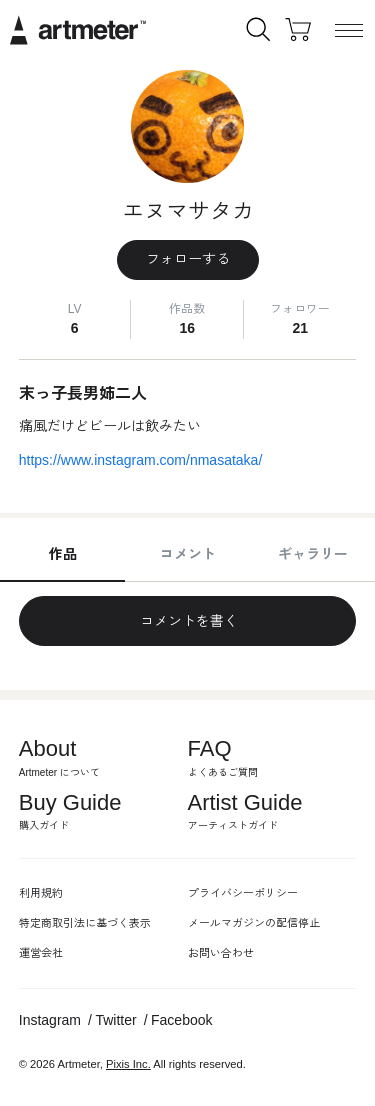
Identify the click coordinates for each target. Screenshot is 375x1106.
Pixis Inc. (128, 1064)
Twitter (115, 1020)
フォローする (188, 259)
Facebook (181, 1020)
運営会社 (41, 953)
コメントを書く (188, 621)
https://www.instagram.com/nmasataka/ (141, 460)
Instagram (50, 1020)
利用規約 (41, 893)
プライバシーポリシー (243, 893)
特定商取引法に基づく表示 (85, 923)
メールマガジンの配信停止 (254, 923)
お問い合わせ (221, 953)
